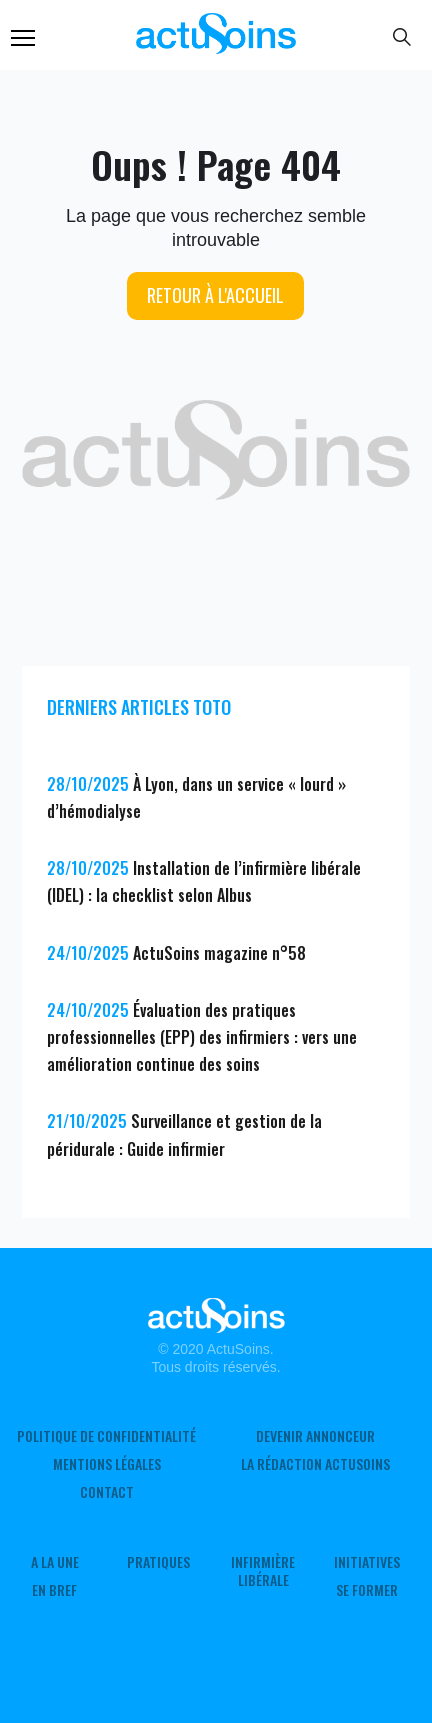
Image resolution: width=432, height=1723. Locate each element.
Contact (107, 1492)
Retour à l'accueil (215, 295)
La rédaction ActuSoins (315, 1464)
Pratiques (158, 1562)
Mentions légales (107, 1464)
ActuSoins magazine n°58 (219, 953)
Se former (367, 1590)
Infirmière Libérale (263, 1571)
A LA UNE (55, 1562)
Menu (23, 38)
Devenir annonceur (315, 1436)
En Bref (54, 1590)
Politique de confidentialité (106, 1436)
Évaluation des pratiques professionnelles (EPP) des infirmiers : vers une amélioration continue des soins (202, 1037)
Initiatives (367, 1562)
